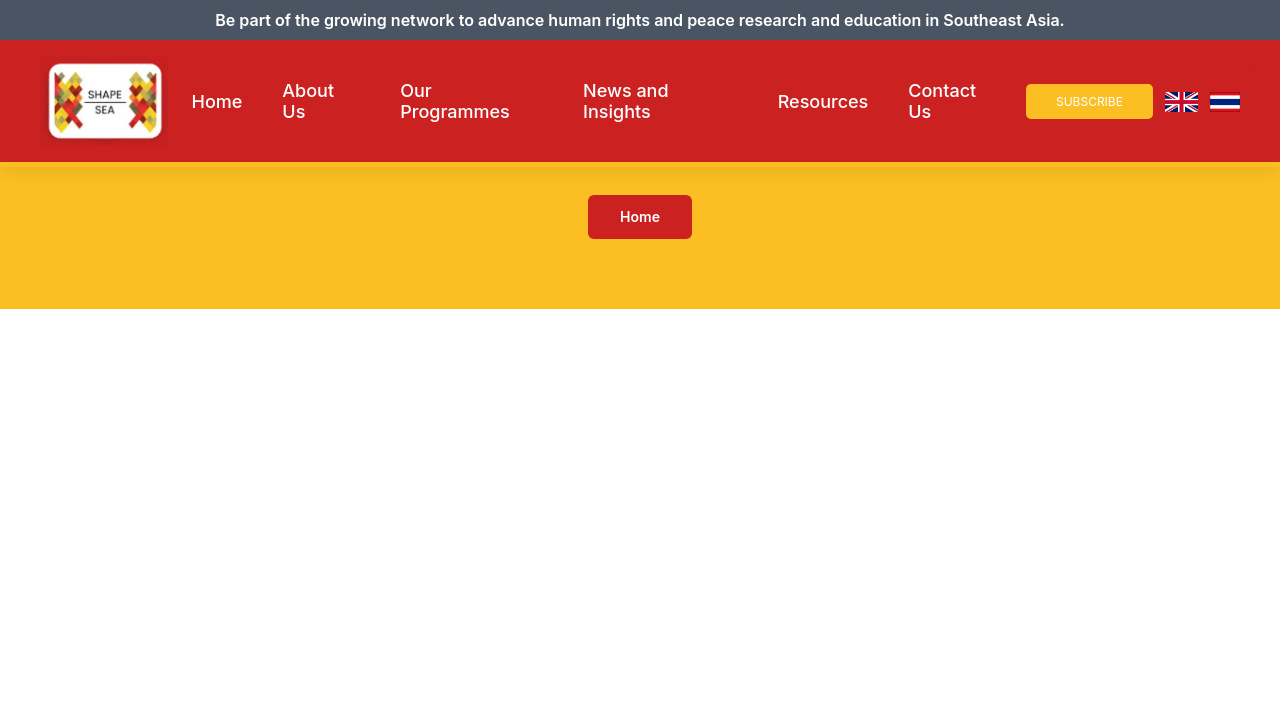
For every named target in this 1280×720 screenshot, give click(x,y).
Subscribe (1089, 101)
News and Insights (625, 101)
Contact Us (942, 101)
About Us (308, 101)
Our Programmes (455, 101)
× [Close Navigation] (1253, 72)
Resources (823, 101)
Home (217, 101)
